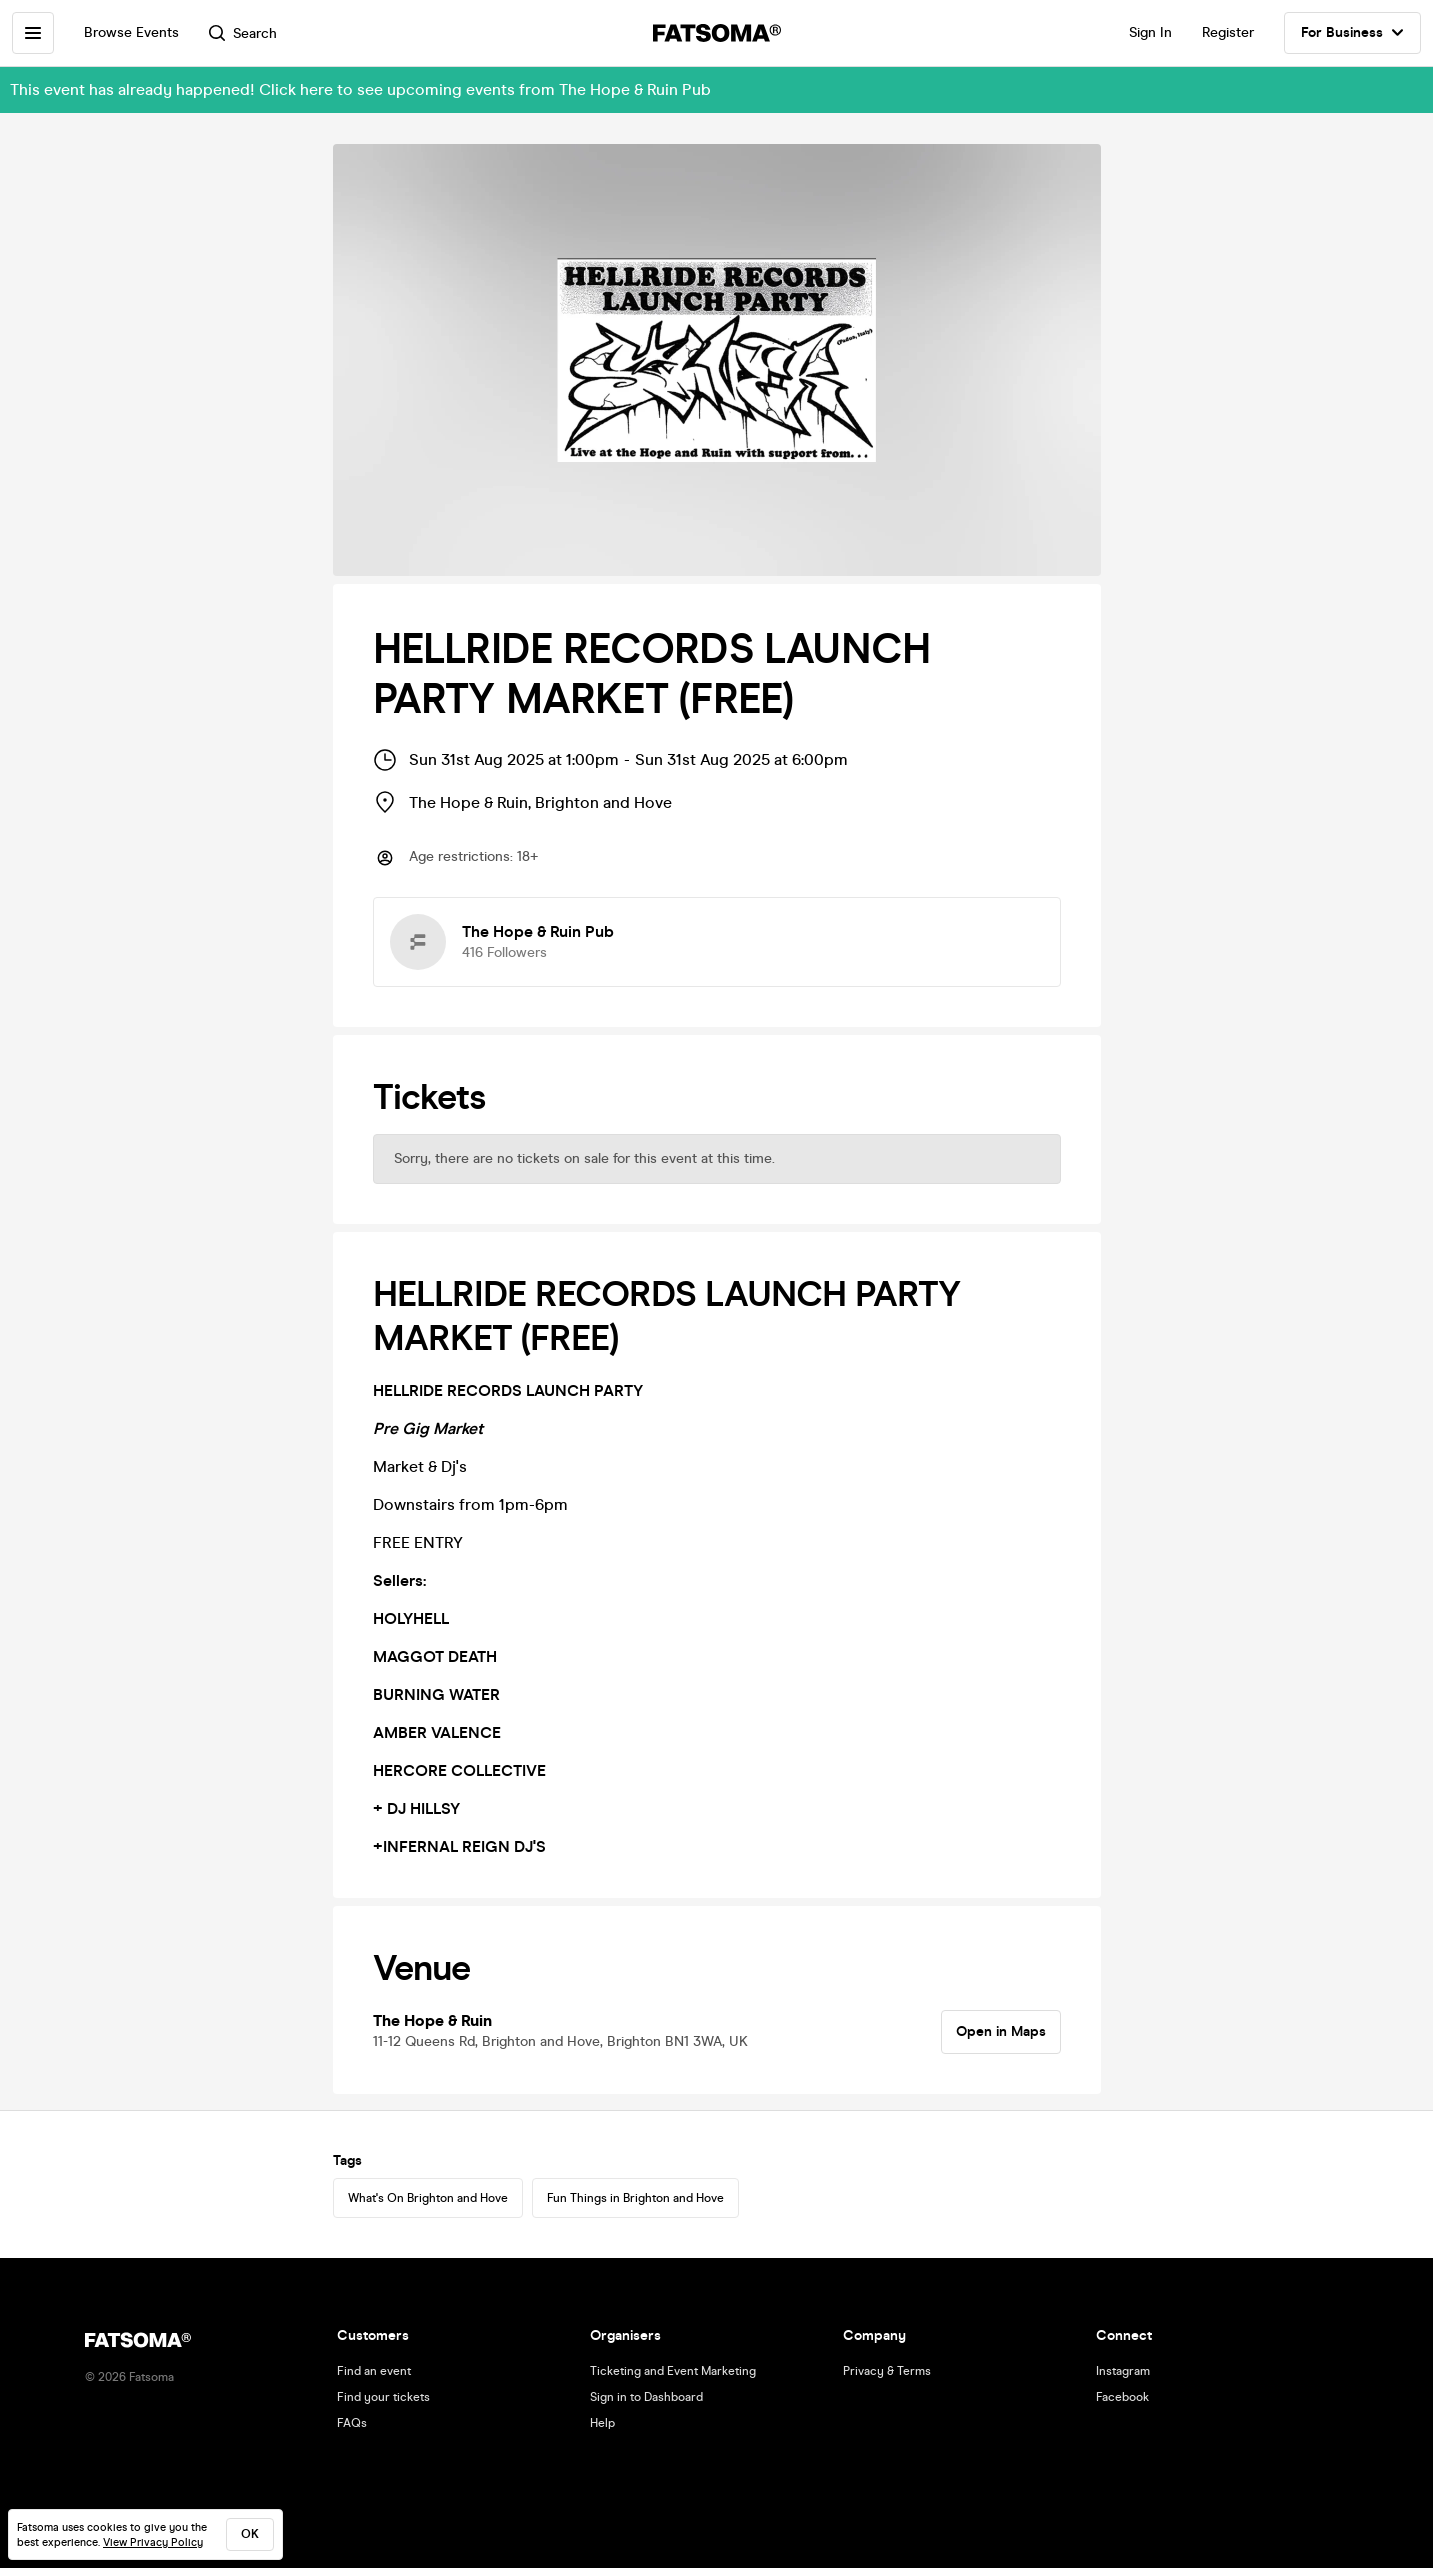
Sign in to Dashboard (646, 2397)
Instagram (1123, 2371)
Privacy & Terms (887, 2371)
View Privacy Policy (153, 2542)
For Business (1352, 33)
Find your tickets (383, 2397)
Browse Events (131, 32)
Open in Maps (1001, 2031)
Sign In (1150, 32)
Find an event (374, 2371)
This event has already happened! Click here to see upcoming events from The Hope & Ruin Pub (360, 89)
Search (243, 33)
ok (250, 2534)
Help (602, 2423)
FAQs (352, 2423)
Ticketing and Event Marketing (673, 2371)
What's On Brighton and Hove (428, 2198)
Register (1228, 32)
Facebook (1122, 2397)
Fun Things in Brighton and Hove (635, 2198)
